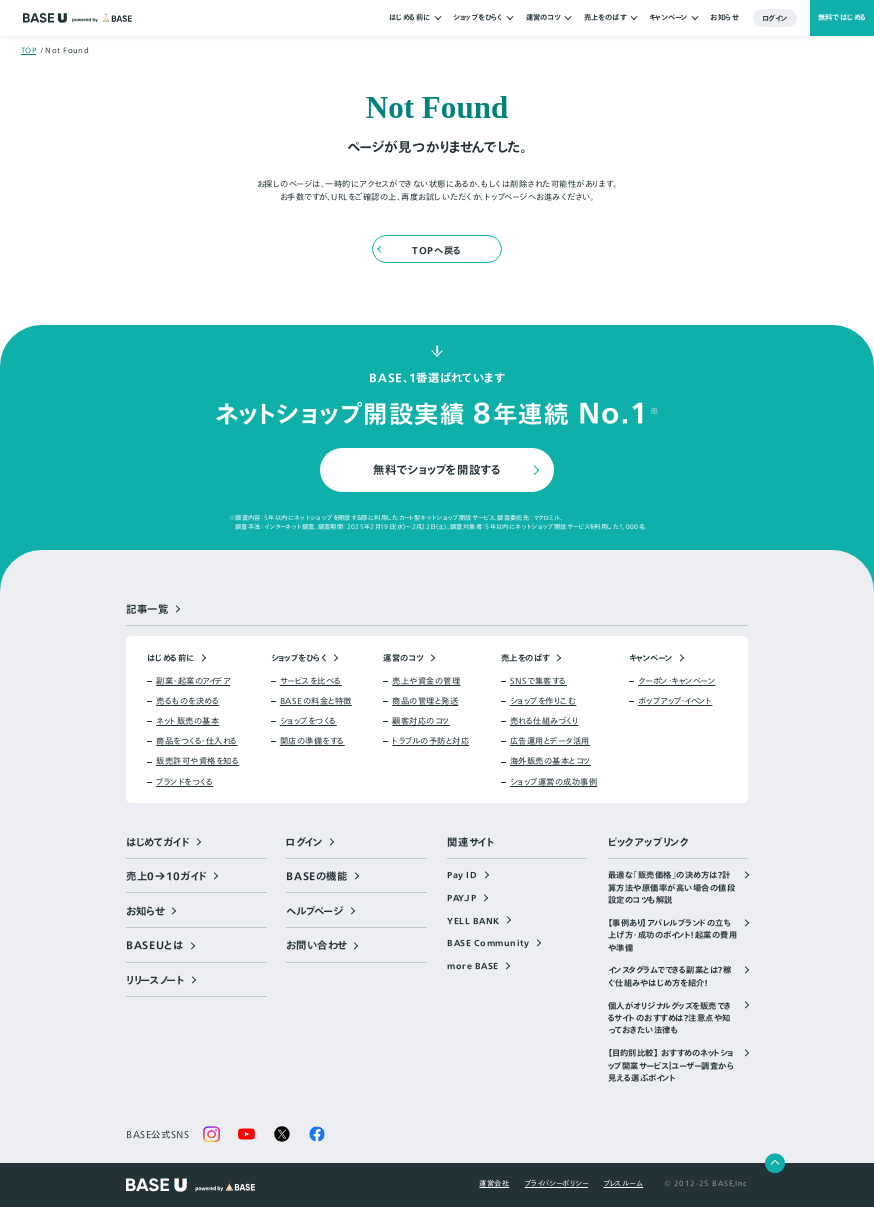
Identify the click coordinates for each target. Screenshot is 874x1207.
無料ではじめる (842, 17)
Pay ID (462, 875)
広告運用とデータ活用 (550, 741)
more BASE (472, 966)
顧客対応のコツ (420, 721)
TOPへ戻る (436, 250)
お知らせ (724, 17)
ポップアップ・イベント (675, 701)
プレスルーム (624, 1183)
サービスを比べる (311, 681)
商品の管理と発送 (425, 701)
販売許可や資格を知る (197, 761)
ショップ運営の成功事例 (553, 782)
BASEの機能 (316, 876)
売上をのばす (605, 17)
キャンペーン (668, 17)
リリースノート (155, 980)
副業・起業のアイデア (193, 681)
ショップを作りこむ (543, 701)
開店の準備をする (312, 741)
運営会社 (494, 1183)
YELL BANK (473, 921)
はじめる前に (410, 17)
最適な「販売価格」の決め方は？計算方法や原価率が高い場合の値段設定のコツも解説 (671, 887)
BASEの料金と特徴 (316, 701)
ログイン (775, 17)
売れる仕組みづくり (544, 721)
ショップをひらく (478, 17)
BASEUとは (154, 945)
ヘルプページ (315, 911)
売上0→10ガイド (166, 876)
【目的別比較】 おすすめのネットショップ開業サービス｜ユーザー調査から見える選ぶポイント (671, 1065)
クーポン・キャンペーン (676, 681)
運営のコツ (543, 17)
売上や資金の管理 (426, 681)
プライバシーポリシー (556, 1183)
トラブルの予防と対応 (430, 741)
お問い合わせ (316, 945)
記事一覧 (147, 609)
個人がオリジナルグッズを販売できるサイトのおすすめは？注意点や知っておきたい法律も (670, 1018)
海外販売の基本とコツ (550, 761)
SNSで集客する (538, 681)
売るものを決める (187, 701)
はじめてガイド (157, 842)
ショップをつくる (308, 721)
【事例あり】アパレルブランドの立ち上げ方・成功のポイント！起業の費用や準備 (672, 935)
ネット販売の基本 (187, 721)
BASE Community (488, 943)
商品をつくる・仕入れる (196, 741)
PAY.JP (461, 898)
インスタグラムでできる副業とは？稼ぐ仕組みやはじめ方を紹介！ (669, 976)
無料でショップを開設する (436, 469)
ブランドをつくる (184, 782)
